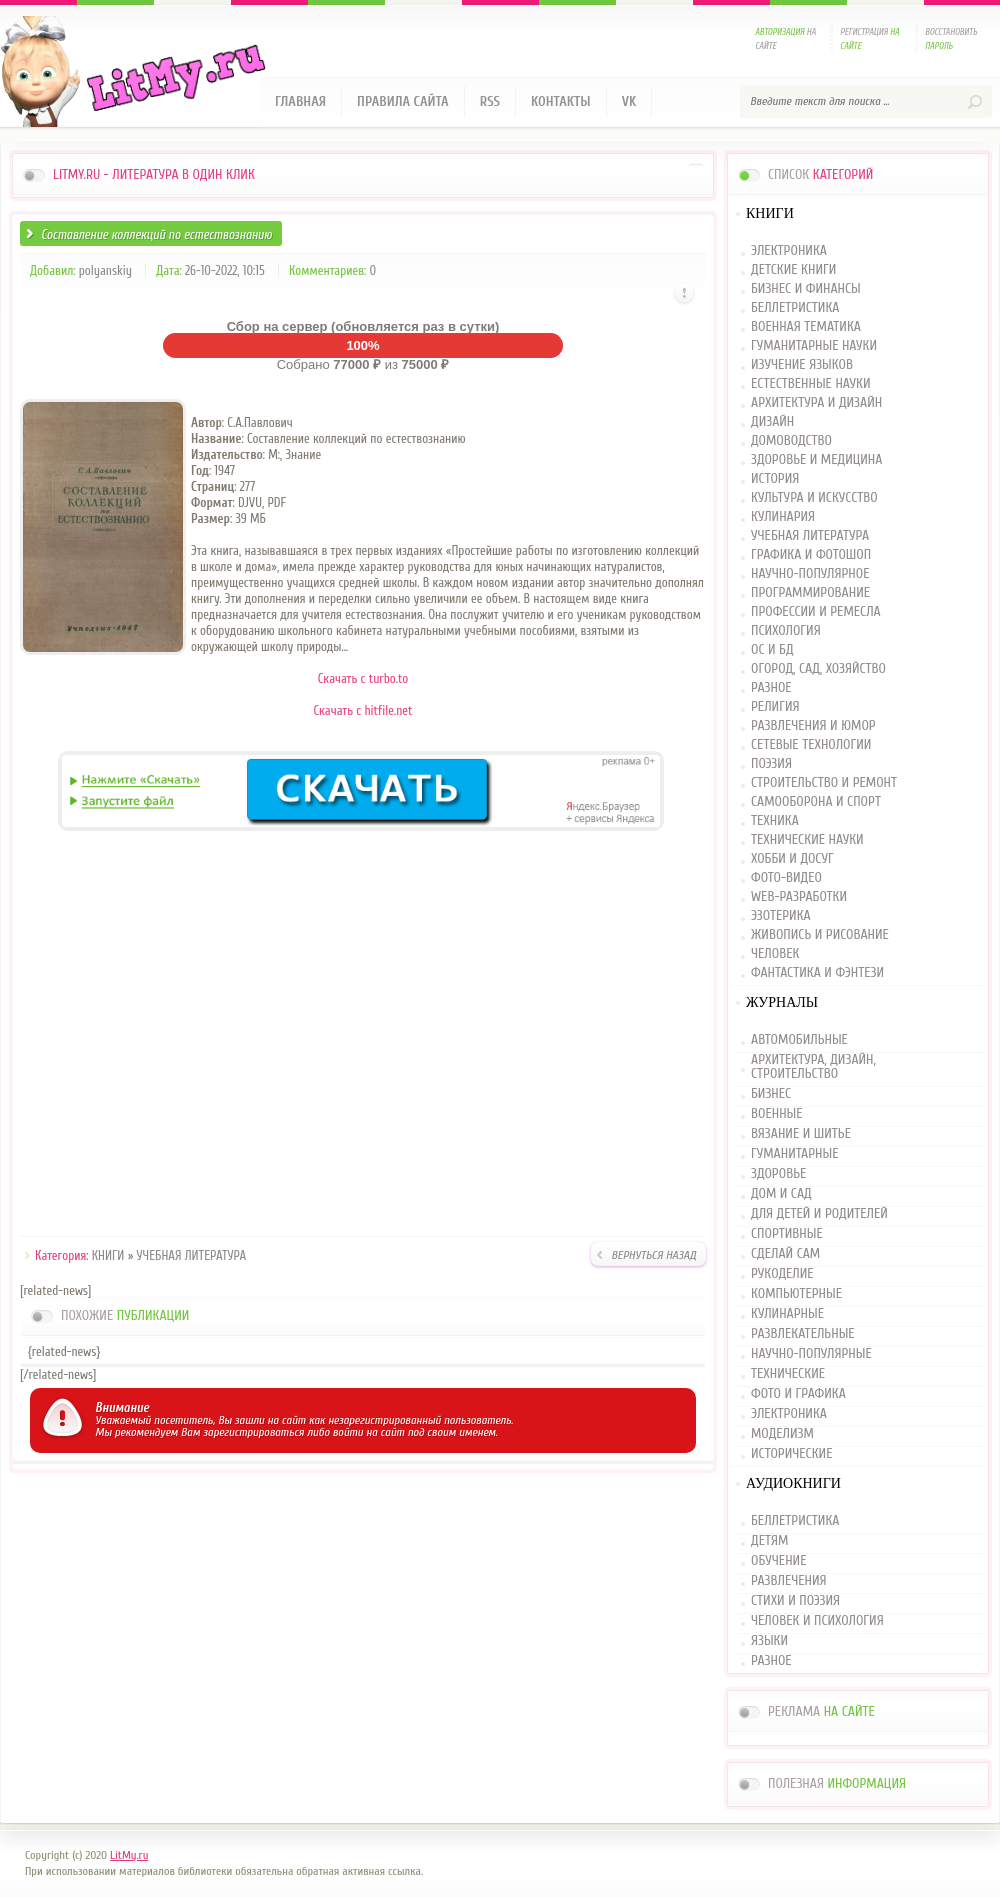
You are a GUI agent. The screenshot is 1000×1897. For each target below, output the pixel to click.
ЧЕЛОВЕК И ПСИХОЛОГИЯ (817, 1621)
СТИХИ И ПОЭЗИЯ (795, 1601)
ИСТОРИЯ (775, 479)
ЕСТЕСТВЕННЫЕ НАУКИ (811, 384)
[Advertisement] (363, 1037)
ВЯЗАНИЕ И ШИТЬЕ (801, 1134)
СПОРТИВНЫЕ (787, 1234)
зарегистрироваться (253, 1432)
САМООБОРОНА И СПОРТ (816, 802)
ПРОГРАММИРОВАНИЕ (810, 593)
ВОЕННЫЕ (777, 1114)
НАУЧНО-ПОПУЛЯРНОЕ (810, 574)
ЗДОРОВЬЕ (778, 1174)
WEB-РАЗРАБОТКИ (799, 897)
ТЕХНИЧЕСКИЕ (788, 1374)
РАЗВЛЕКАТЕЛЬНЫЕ (803, 1334)
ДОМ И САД (781, 1194)
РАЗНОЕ (771, 688)
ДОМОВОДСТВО (791, 441)
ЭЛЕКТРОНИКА (789, 251)
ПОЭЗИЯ (771, 764)
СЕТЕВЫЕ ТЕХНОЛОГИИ (811, 745)
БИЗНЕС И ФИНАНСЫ (806, 289)
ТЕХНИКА (775, 821)
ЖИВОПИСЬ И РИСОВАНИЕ (820, 935)
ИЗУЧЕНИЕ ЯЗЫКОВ (802, 365)
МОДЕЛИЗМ (782, 1434)
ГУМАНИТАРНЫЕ (794, 1154)
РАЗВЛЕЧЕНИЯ (789, 1581)
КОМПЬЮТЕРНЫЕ (796, 1294)
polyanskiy (105, 270)
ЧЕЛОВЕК (775, 954)
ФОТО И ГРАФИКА (798, 1394)
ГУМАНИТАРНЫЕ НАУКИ (814, 346)
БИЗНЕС (771, 1094)
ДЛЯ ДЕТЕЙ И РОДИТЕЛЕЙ (819, 1214)
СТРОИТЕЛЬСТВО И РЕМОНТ (824, 783)
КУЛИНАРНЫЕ (787, 1314)
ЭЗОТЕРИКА (781, 916)
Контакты (561, 101)
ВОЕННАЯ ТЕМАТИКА (806, 327)
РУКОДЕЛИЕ (782, 1274)
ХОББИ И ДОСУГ (792, 859)
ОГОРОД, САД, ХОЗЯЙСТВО (818, 669)
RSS (490, 101)
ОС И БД (772, 650)
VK (629, 101)
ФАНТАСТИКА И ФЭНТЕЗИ (817, 973)
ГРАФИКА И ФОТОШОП (811, 555)
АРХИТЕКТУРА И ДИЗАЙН (816, 403)
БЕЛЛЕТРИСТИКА (795, 308)
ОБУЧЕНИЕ (778, 1561)
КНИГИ (108, 1255)
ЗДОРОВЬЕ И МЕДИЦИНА (816, 460)
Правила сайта (403, 101)
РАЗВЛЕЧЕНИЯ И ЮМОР (813, 726)
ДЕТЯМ (769, 1541)
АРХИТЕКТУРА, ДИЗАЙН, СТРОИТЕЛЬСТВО (813, 1067)
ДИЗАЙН (772, 422)
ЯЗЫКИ (769, 1641)
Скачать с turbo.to (363, 678)
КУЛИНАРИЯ (783, 517)
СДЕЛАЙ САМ (785, 1254)
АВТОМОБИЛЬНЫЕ (799, 1040)
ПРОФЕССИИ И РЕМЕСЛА (816, 612)
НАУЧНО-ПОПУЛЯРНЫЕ (811, 1354)
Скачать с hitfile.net (362, 710)
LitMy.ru (129, 1855)
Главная (300, 101)
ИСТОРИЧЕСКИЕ (791, 1454)
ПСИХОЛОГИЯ (786, 631)
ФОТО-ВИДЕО (786, 878)
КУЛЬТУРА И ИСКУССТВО (814, 498)
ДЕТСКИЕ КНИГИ (793, 270)
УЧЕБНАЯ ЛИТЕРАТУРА (192, 1255)
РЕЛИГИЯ (775, 707)
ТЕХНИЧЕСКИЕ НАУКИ (807, 840)
